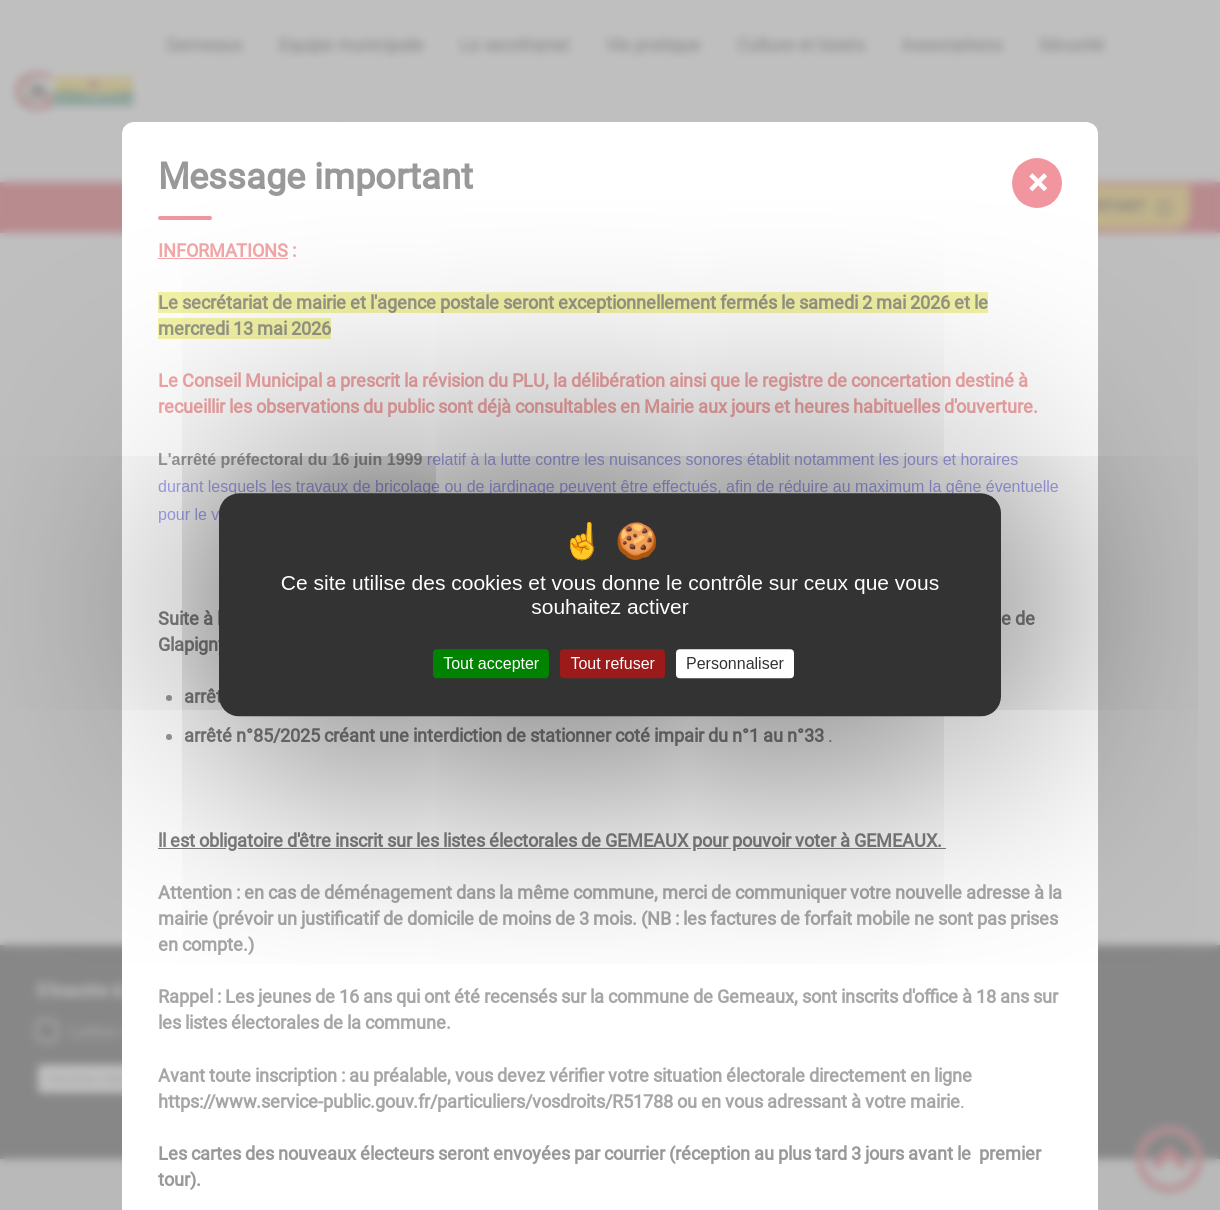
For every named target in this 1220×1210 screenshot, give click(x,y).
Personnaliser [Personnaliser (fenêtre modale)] (735, 663)
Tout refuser (612, 663)
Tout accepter (491, 663)
